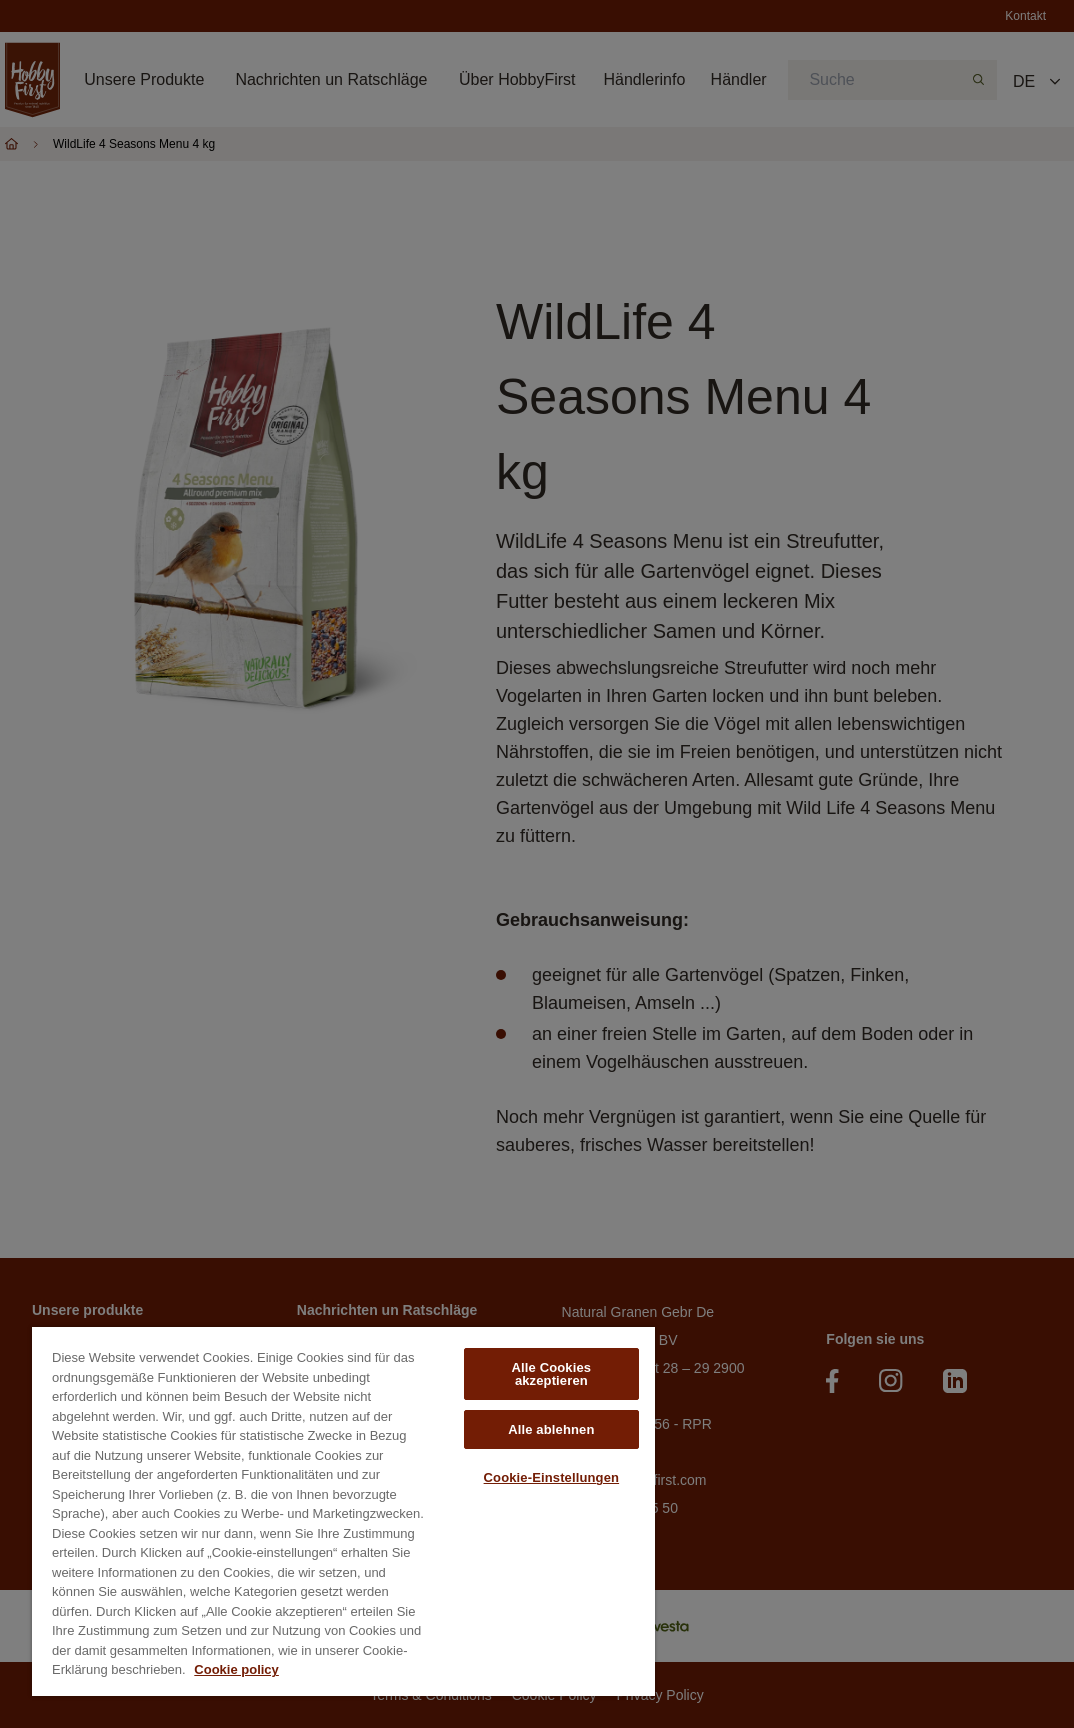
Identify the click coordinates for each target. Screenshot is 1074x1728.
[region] (343, 1511)
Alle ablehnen (551, 1429)
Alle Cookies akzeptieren (552, 1374)
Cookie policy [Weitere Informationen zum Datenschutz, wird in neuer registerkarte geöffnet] (236, 1669)
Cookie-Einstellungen (552, 1477)
